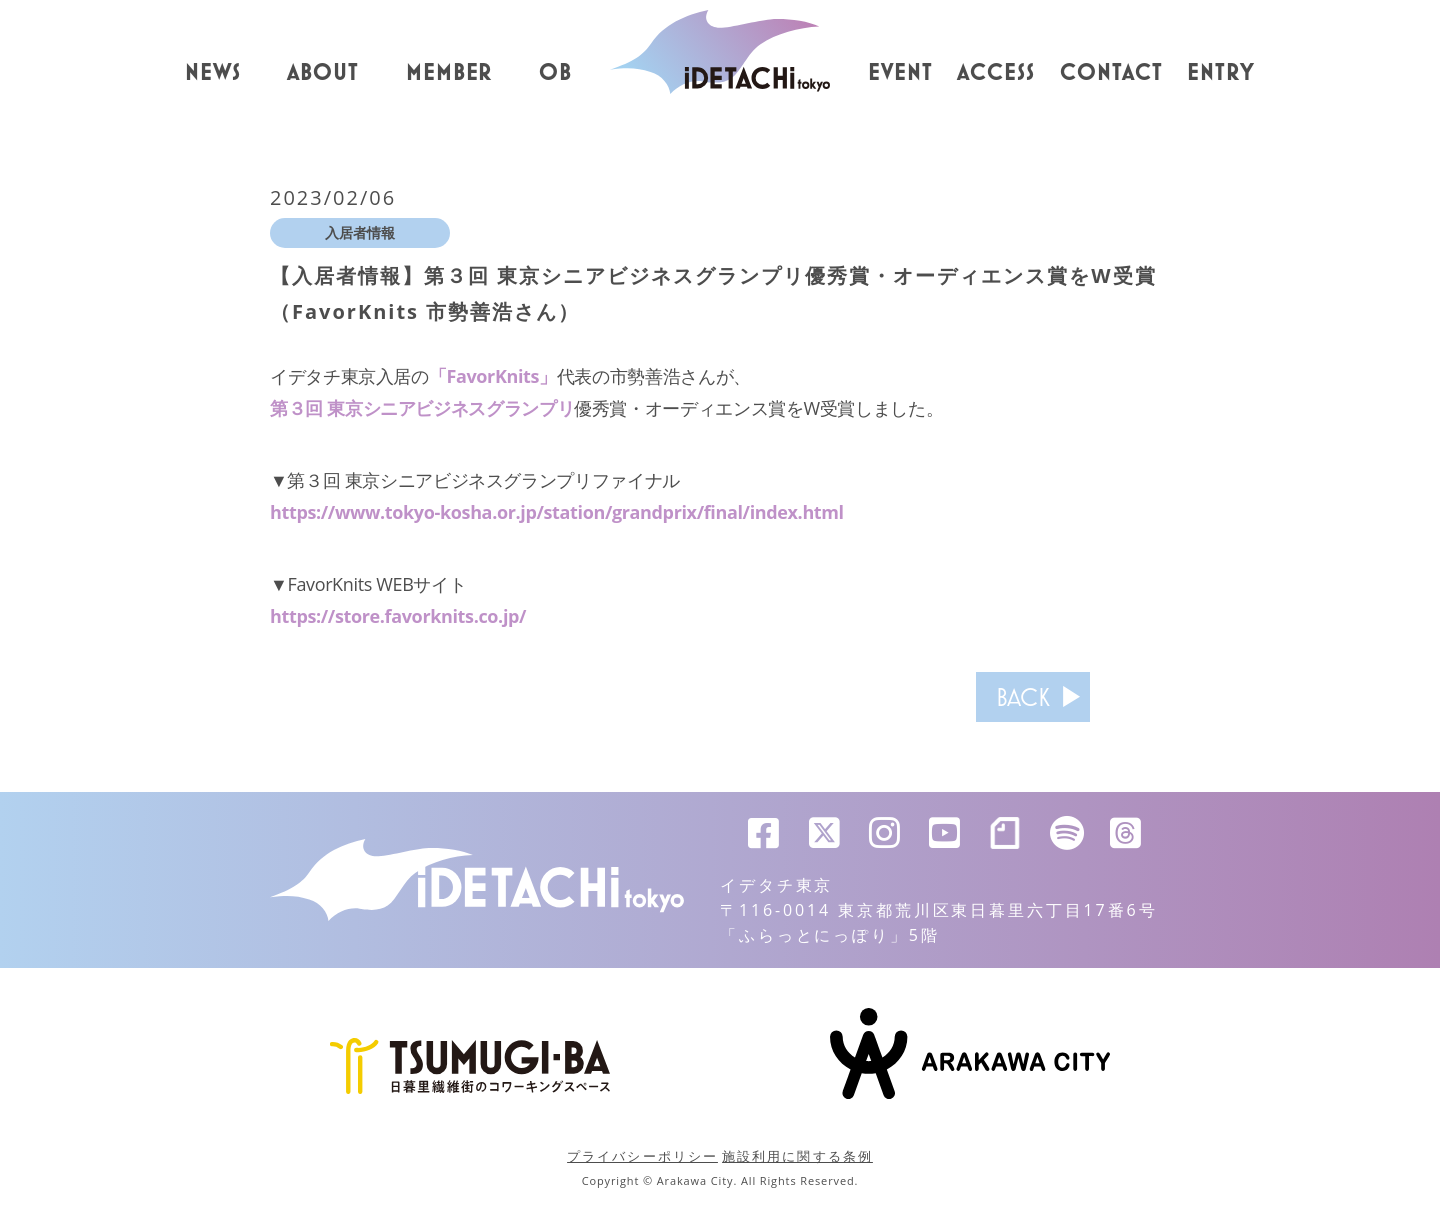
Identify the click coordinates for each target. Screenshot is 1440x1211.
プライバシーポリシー (642, 1156)
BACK (1023, 697)
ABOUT (323, 73)
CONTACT (1111, 73)
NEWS (213, 73)
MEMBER (449, 73)
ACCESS (996, 73)
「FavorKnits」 (493, 376)
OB (555, 73)
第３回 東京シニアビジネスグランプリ (422, 408)
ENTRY (1221, 73)
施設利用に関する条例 (797, 1156)
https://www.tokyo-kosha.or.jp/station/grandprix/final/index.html (557, 512)
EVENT (900, 73)
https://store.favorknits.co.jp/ (398, 616)
